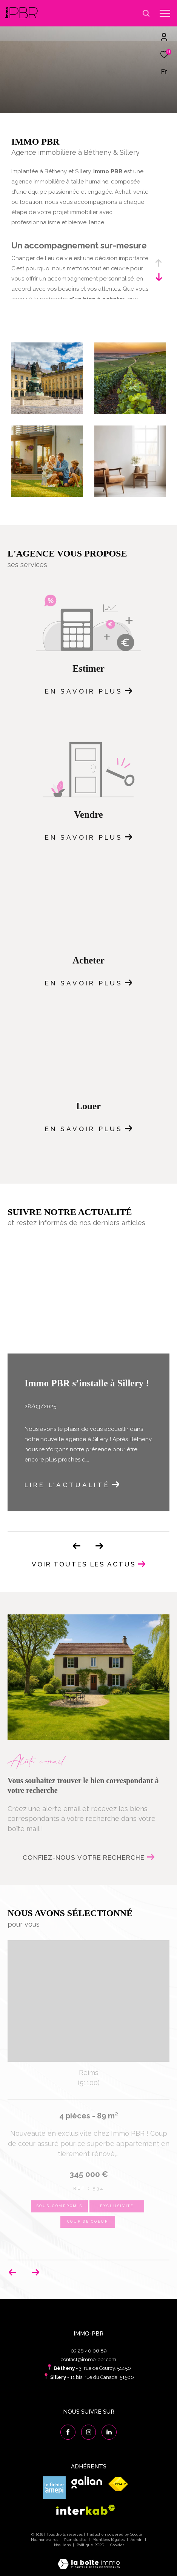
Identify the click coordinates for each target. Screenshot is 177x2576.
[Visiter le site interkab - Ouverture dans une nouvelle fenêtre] (85, 2510)
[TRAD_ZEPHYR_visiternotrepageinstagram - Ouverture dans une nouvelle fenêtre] (88, 2432)
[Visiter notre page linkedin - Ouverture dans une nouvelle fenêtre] (109, 2432)
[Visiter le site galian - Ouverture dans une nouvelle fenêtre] (86, 2482)
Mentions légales (109, 2539)
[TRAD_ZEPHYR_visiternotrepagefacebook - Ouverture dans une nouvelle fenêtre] (67, 2432)
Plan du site (76, 2539)
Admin (137, 2539)
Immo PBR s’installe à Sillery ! (87, 1383)
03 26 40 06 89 (89, 2351)
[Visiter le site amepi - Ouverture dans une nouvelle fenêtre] (54, 2487)
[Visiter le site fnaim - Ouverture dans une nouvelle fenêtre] (118, 2484)
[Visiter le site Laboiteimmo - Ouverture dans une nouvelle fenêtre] (89, 2559)
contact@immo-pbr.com (88, 2359)
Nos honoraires (44, 2539)
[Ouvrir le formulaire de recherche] (146, 13)
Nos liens (63, 2545)
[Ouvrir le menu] (165, 13)
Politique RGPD (90, 2545)
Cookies (117, 2545)
